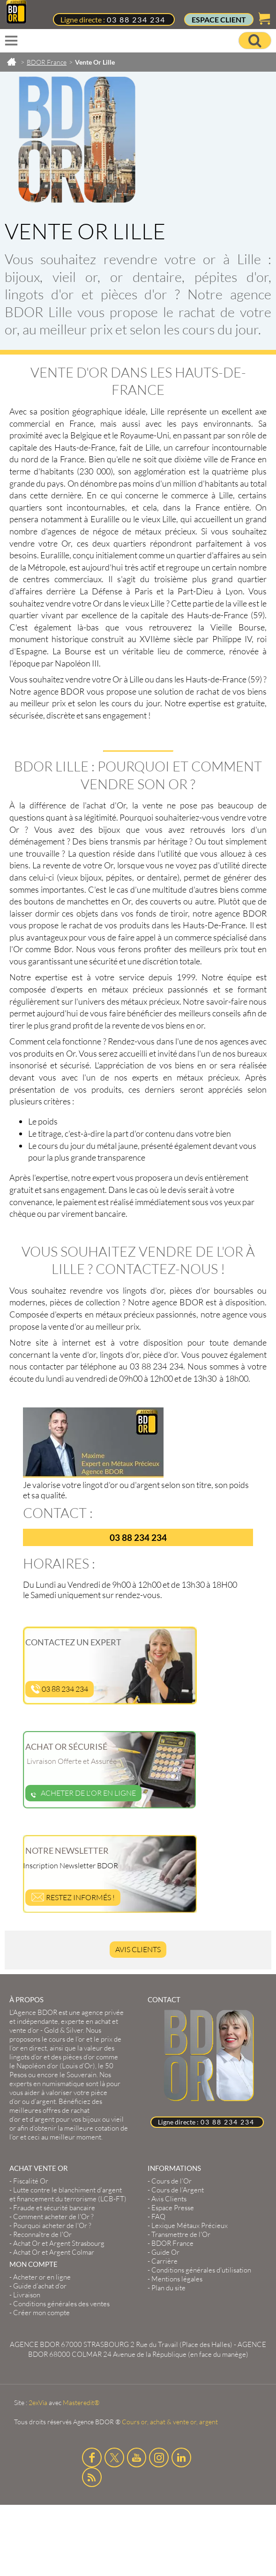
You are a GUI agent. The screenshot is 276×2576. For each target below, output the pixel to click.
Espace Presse (172, 2207)
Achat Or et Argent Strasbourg (58, 2243)
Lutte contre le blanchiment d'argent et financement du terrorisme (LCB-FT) (68, 2194)
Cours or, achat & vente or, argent (170, 2422)
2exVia (38, 2402)
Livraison (26, 2294)
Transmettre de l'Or (180, 2234)
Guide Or (165, 2252)
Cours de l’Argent (177, 2189)
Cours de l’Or (171, 2180)
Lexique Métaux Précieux (189, 2225)
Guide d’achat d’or (40, 2285)
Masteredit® (81, 2402)
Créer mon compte (41, 2312)
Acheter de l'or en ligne (83, 1793)
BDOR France (172, 2243)
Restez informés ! (73, 1897)
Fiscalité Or (30, 2180)
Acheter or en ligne (42, 2277)
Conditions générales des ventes (61, 2303)
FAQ (158, 2216)
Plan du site (168, 2287)
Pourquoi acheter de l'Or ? (52, 2225)
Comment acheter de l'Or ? (53, 2216)
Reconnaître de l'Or (42, 2234)
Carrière (164, 2261)
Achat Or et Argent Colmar (53, 2252)
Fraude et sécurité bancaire (54, 2207)
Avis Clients (138, 1949)
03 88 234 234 (136, 19)
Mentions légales (176, 2278)
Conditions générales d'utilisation (201, 2269)
